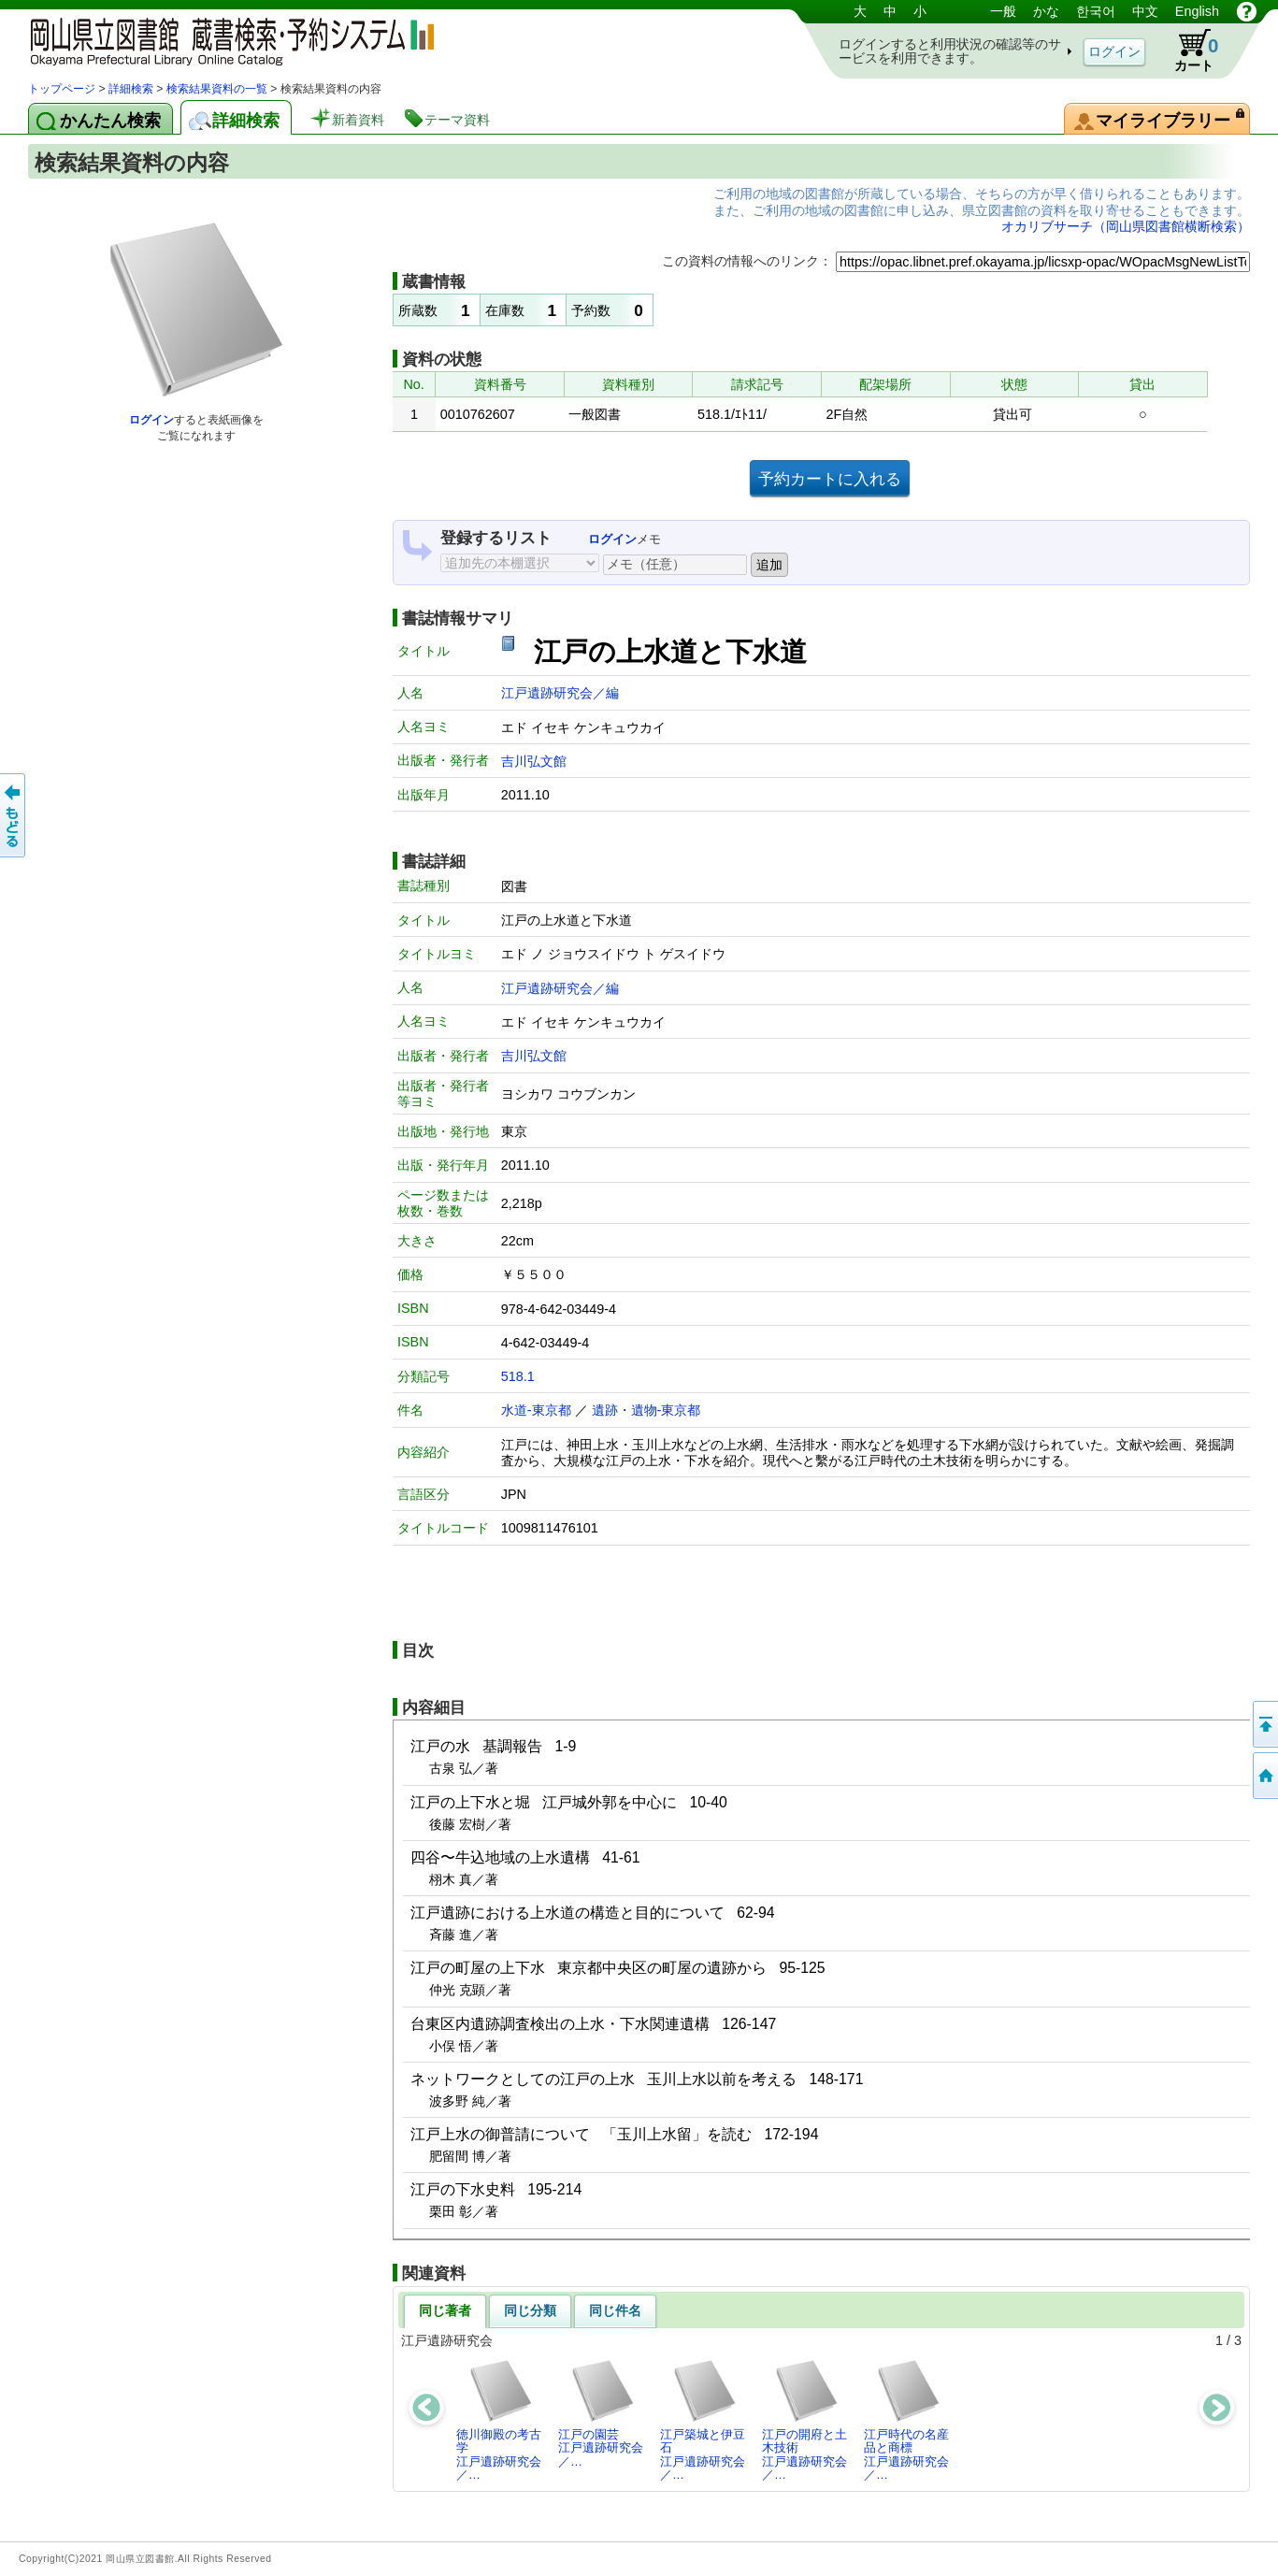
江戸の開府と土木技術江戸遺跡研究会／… (804, 2420)
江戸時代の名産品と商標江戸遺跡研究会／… (906, 2420)
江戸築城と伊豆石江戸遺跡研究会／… (702, 2420)
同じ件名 (615, 2310)
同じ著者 (445, 2310)
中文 (1145, 11)
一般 (1003, 11)
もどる (14, 815)
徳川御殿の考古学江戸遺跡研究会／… (498, 2420)
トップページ (61, 88)
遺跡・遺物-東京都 (646, 1410)
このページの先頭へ (1264, 1724)
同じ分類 (530, 2310)
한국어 (1095, 11)
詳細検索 (130, 88)
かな (1046, 11)
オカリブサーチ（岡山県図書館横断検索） (1125, 226)
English (1197, 11)
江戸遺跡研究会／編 (560, 692)
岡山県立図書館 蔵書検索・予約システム (224, 39)
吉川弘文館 (534, 761)
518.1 (518, 1376)
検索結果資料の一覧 (216, 88)
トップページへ (1264, 1775)
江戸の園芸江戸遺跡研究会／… (600, 2413)
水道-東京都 (536, 1410)
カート (1187, 50)
